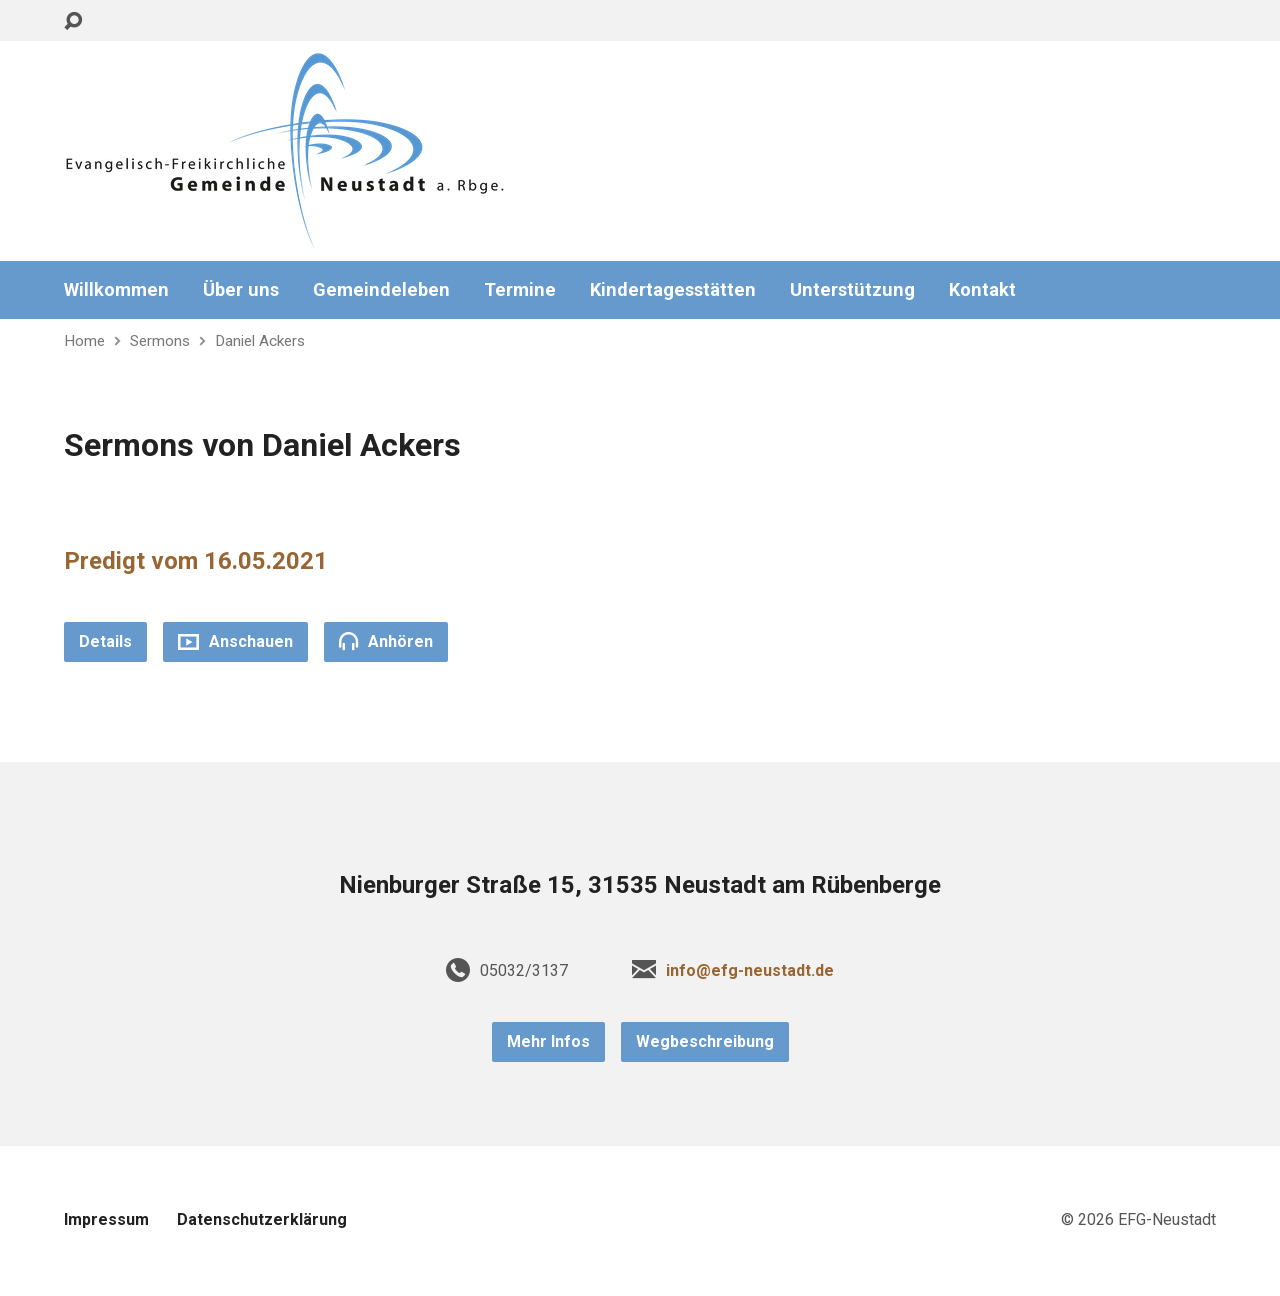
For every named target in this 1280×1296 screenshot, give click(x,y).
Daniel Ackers (260, 341)
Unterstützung (852, 290)
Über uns (241, 290)
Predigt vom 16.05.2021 (196, 561)
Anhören (386, 641)
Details (105, 641)
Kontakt (982, 290)
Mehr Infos (548, 1041)
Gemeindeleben (381, 290)
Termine (520, 290)
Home (84, 341)
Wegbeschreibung (705, 1041)
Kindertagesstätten (673, 290)
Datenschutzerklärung (262, 1219)
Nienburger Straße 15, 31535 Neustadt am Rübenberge (640, 885)
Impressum (106, 1219)
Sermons (160, 341)
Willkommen (116, 290)
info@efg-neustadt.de (750, 970)
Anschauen (235, 641)
